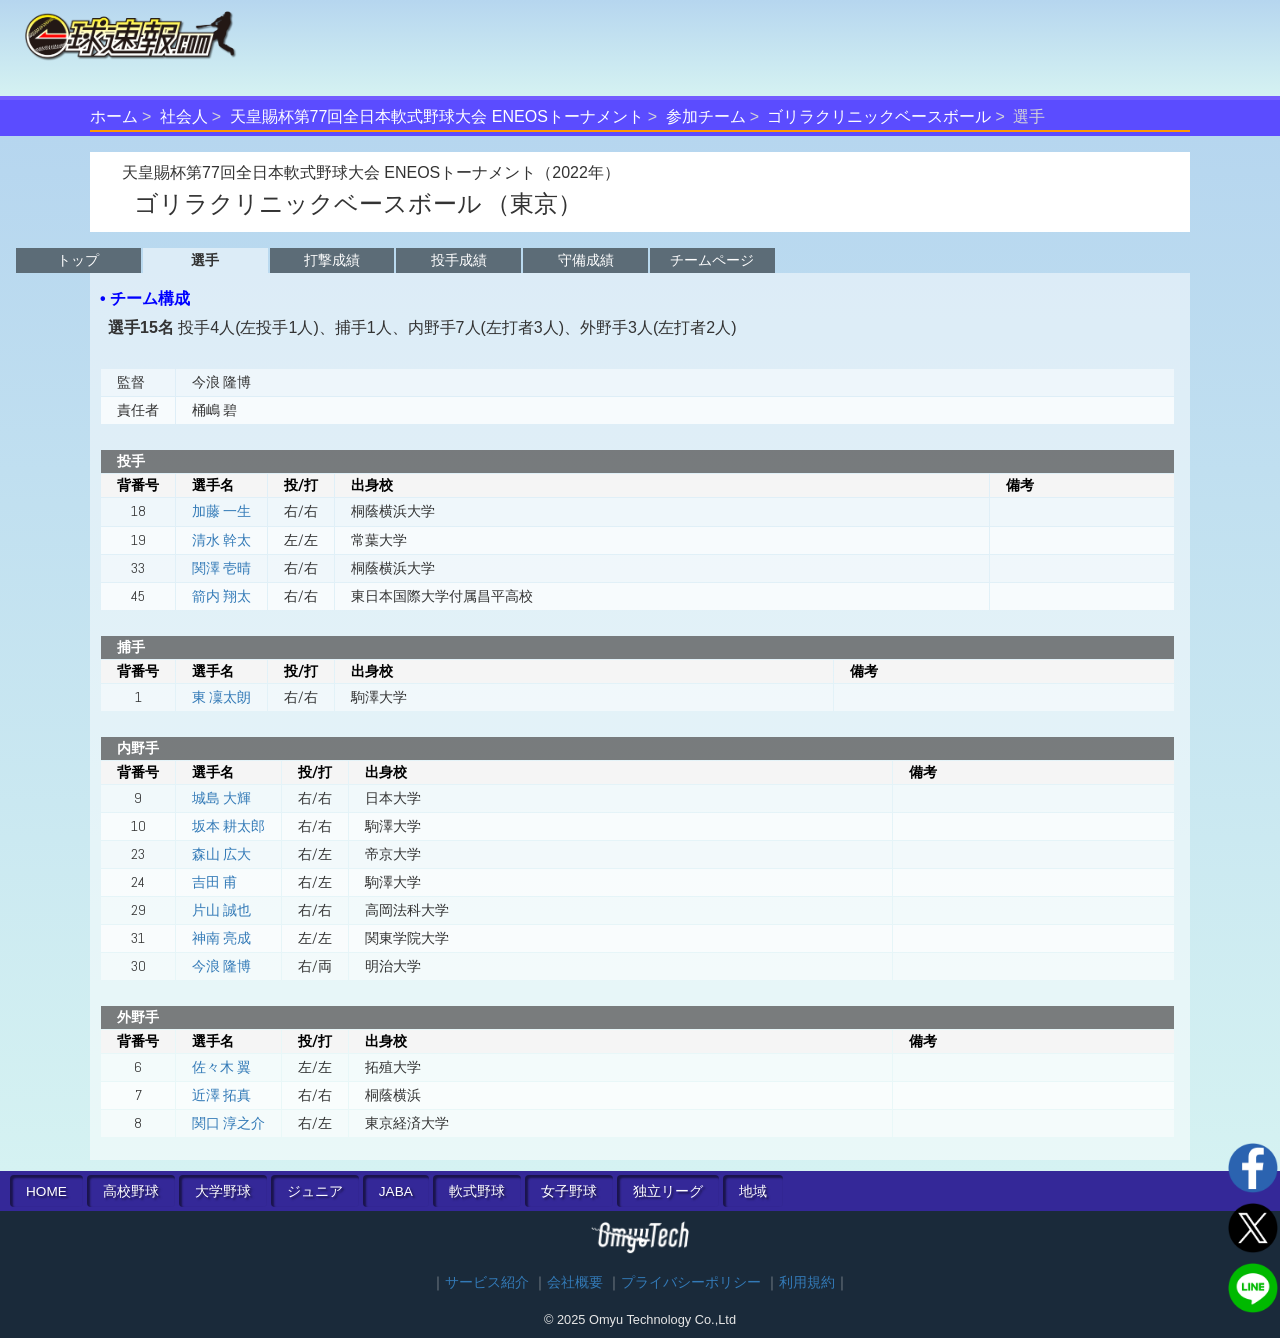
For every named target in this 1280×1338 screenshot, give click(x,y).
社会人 (184, 116)
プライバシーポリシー (691, 1282)
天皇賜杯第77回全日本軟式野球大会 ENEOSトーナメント (437, 116)
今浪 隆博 (221, 966)
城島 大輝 (221, 798)
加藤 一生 (221, 511)
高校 (131, 1191)
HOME (46, 1191)
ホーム (114, 116)
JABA (396, 1191)
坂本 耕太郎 (228, 826)
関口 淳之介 (228, 1123)
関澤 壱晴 (221, 568)
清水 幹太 (221, 540)
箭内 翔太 (221, 596)
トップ (78, 260)
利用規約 (807, 1282)
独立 (668, 1191)
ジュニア (315, 1191)
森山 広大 (221, 854)
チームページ (712, 260)
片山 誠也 (221, 910)
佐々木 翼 (221, 1067)
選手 (205, 260)
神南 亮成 (221, 938)
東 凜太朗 (221, 697)
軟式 (477, 1191)
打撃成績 (332, 260)
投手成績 (459, 260)
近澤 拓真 (221, 1095)
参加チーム (706, 116)
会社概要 (575, 1282)
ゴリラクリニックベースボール (879, 116)
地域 (753, 1191)
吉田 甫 (214, 882)
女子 (569, 1191)
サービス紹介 (487, 1282)
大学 (223, 1191)
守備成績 (586, 260)
